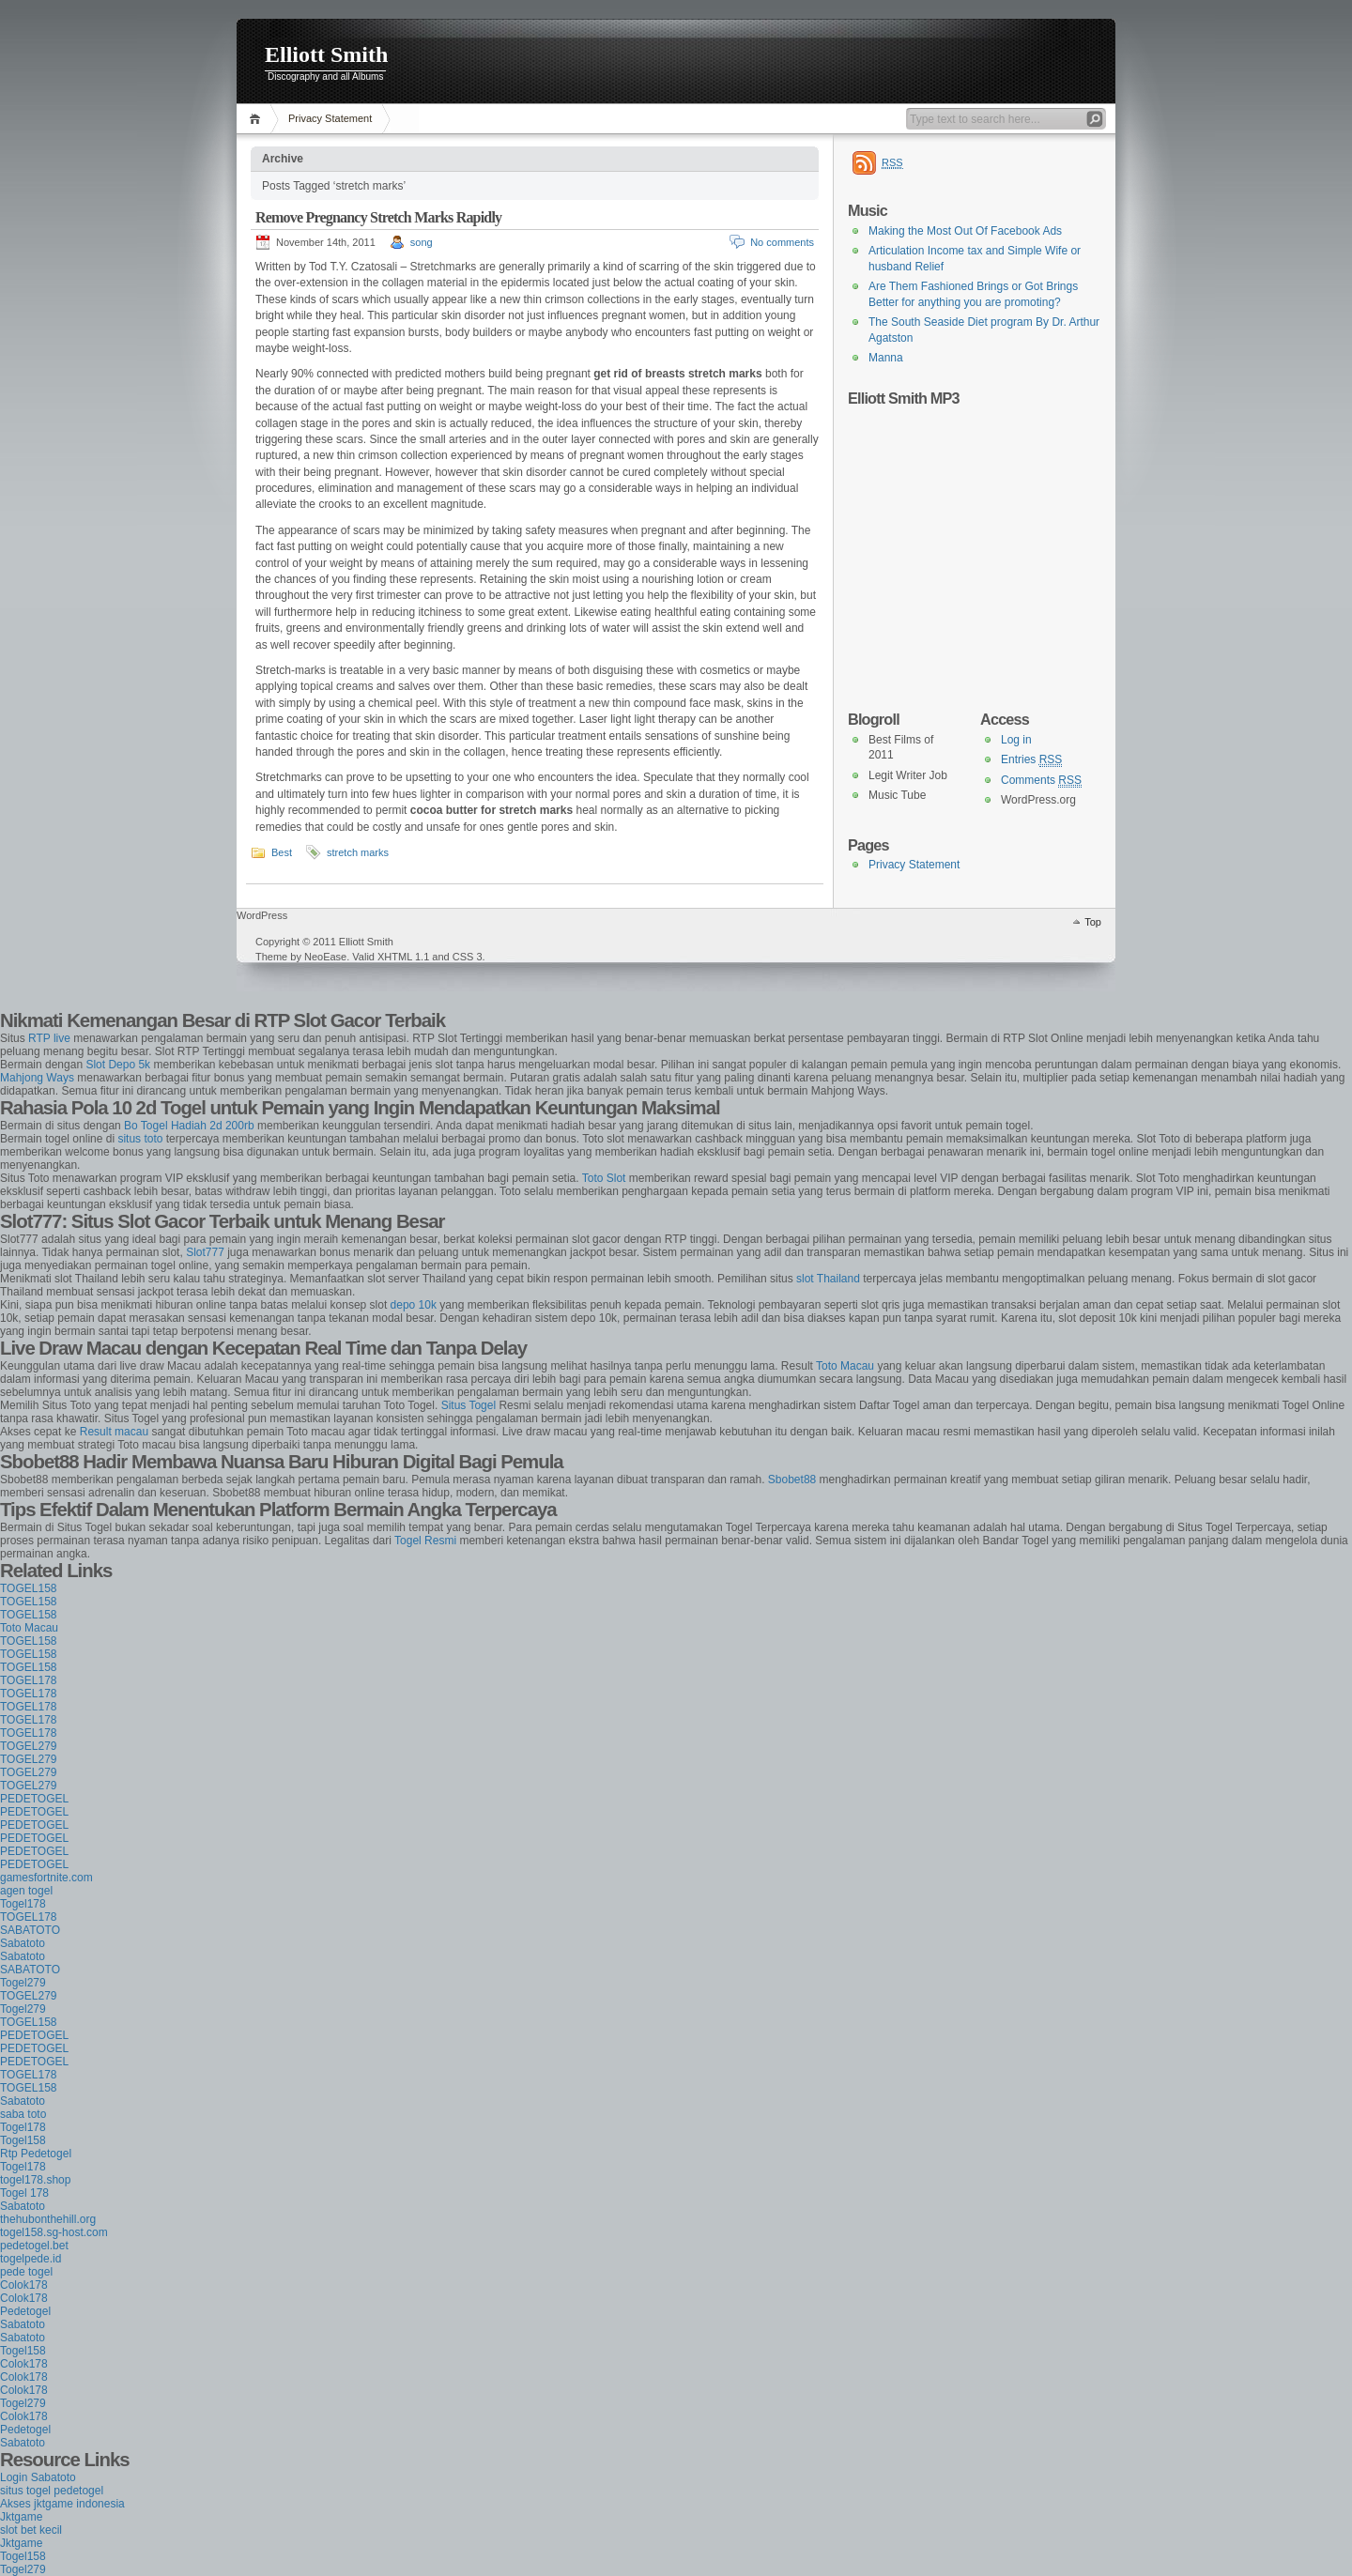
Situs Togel (468, 1405)
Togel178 (23, 1903)
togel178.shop (35, 2179)
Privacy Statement (330, 118)
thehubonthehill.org (48, 2219)
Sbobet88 (792, 1479)
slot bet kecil (31, 2530)
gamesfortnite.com (46, 1877)
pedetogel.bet (34, 2245)
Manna (885, 357)
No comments (782, 242)
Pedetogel (25, 2311)
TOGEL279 (28, 1746)
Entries (1031, 760)
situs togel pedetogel (51, 2490)
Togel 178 (24, 2193)
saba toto (23, 2114)
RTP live (49, 1038)
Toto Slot (604, 1178)
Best (281, 852)
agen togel (26, 1890)
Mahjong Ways (37, 1077)
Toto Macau (845, 1365)
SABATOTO (30, 1930)
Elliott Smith (326, 54)
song (421, 242)
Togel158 (23, 2140)
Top (1092, 922)
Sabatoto (22, 1943)
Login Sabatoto (38, 2477)
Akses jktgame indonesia (62, 2503)
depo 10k (414, 1304)
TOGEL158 (28, 1588)
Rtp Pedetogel (35, 2153)
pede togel (26, 2271)
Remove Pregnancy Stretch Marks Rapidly (378, 217)
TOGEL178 (28, 1680)
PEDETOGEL (34, 1798)
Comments (1041, 781)
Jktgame (21, 2516)
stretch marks (358, 852)
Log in (1016, 739)
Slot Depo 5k (117, 1064)
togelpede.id (30, 2258)
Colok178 (24, 2285)
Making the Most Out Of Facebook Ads (965, 231)
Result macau (114, 1431)
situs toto (139, 1138)
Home (258, 118)
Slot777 (205, 1252)
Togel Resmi (425, 1540)
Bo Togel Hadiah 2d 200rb (189, 1125)
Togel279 (23, 1982)
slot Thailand (828, 1278)
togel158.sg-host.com (54, 2232)
